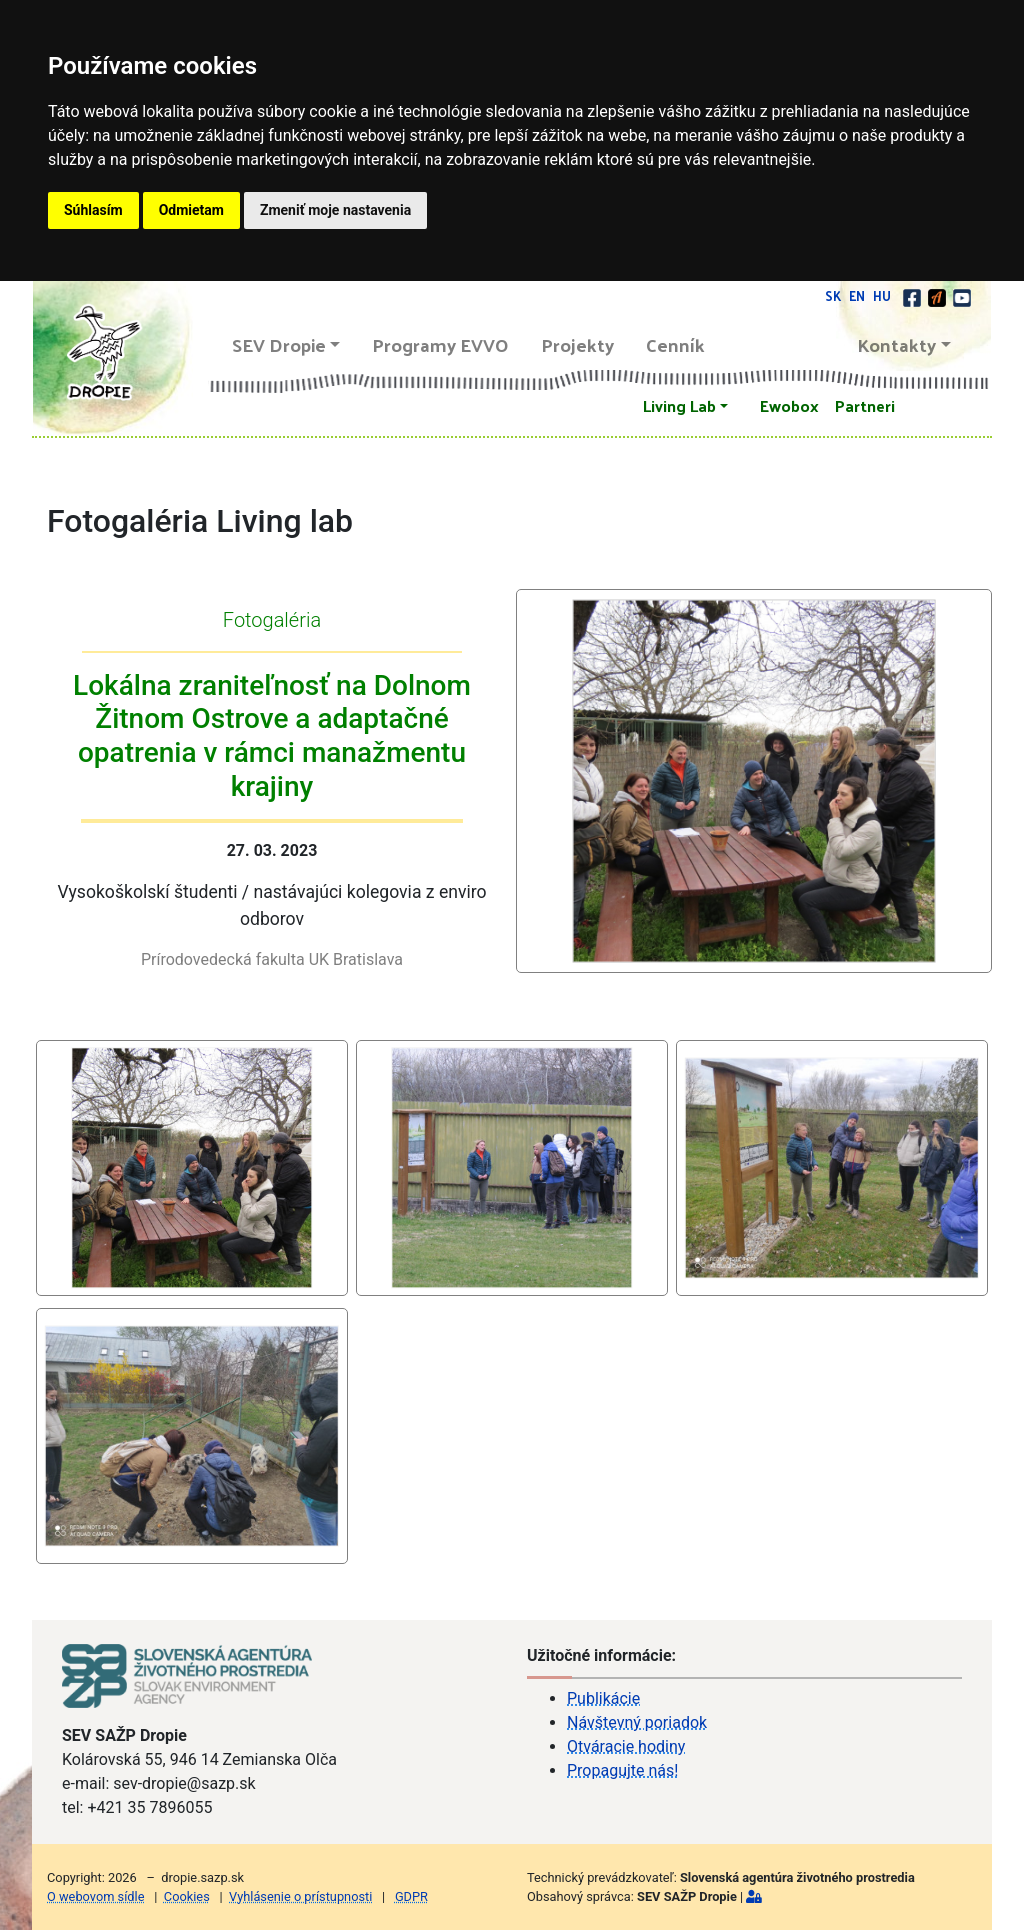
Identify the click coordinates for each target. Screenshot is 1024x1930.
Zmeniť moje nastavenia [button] (335, 210)
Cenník (675, 344)
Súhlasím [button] (93, 210)
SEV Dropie (279, 344)
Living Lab (679, 405)
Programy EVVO (440, 344)
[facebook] (913, 295)
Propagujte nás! (622, 1770)
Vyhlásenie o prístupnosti (300, 1896)
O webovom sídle (95, 1896)
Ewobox (789, 405)
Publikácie (603, 1698)
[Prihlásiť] (754, 1896)
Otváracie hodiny (626, 1746)
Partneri (865, 405)
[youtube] (962, 295)
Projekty (577, 344)
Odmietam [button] (191, 210)
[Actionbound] (938, 295)
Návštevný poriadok (637, 1722)
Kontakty (897, 344)
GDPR (411, 1896)
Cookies (187, 1896)
